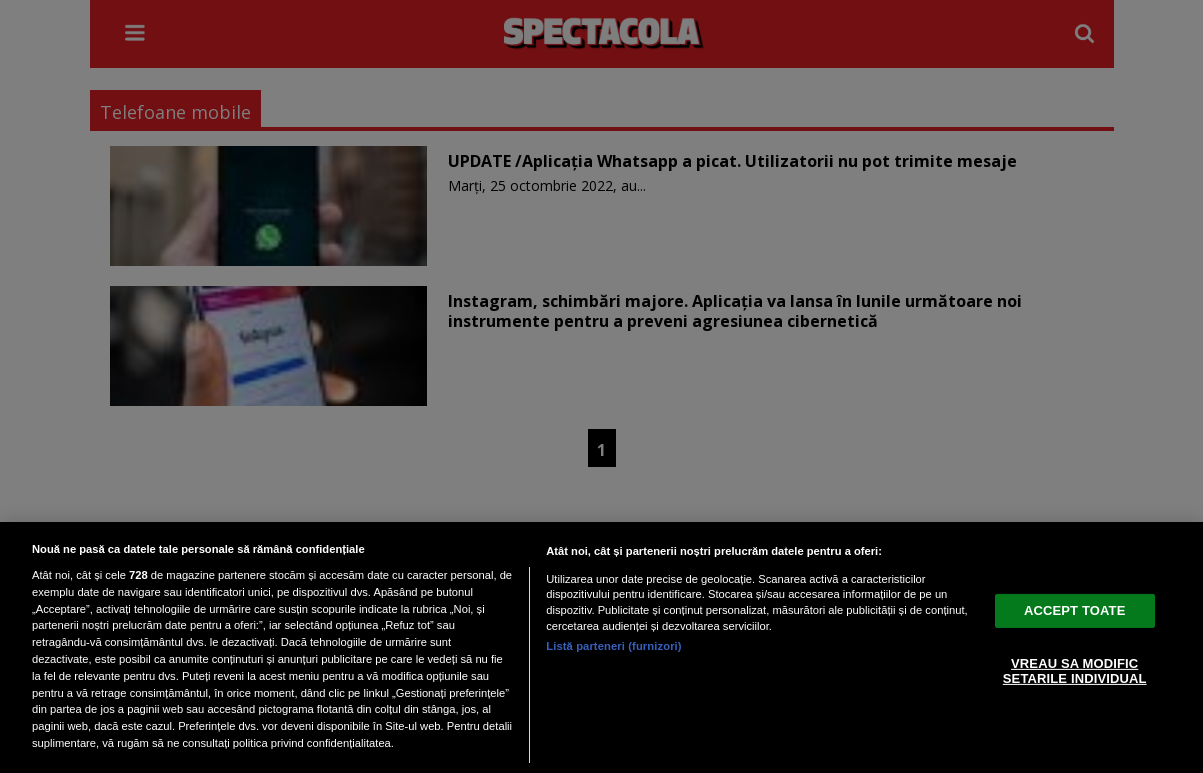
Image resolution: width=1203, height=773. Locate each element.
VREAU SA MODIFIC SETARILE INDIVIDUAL (1075, 671)
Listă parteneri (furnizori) (613, 646)
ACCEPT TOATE (1074, 610)
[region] (601, 647)
